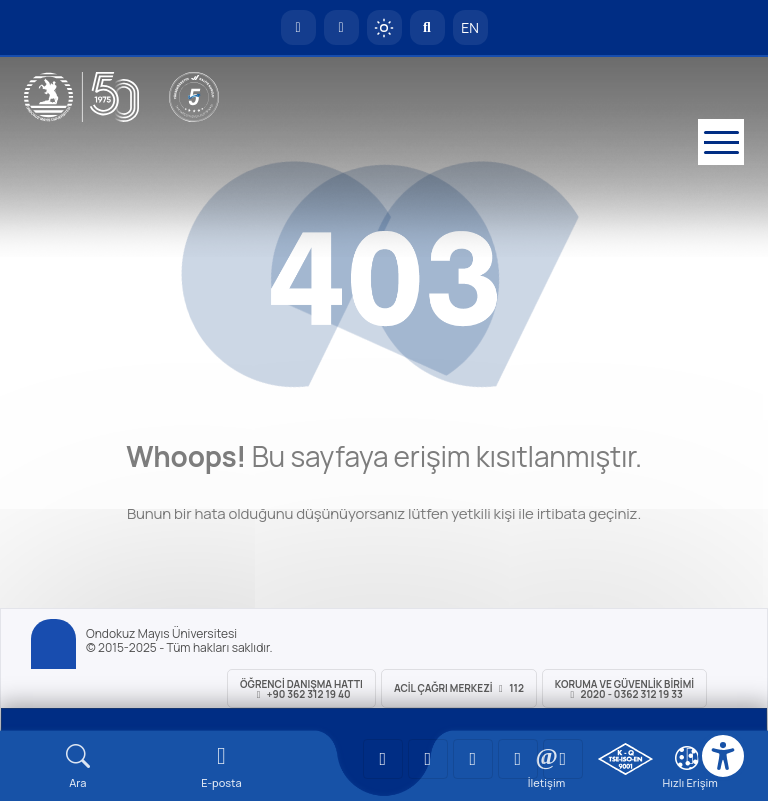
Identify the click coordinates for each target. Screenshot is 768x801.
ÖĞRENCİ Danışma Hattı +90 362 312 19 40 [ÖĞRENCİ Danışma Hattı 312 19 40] (301, 689)
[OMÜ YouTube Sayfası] (383, 759)
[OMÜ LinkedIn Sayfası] (428, 759)
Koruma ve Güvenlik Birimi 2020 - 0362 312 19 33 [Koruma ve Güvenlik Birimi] (624, 689)
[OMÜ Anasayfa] (298, 27)
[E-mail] (222, 766)
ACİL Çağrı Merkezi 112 (459, 688)
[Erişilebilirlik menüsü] (723, 756)
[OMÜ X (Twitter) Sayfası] (518, 759)
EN (470, 27)
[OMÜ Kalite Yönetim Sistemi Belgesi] (625, 759)
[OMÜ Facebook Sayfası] (563, 759)
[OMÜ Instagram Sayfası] (473, 759)
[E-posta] (341, 27)
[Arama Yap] (427, 27)
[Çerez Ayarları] (687, 758)
